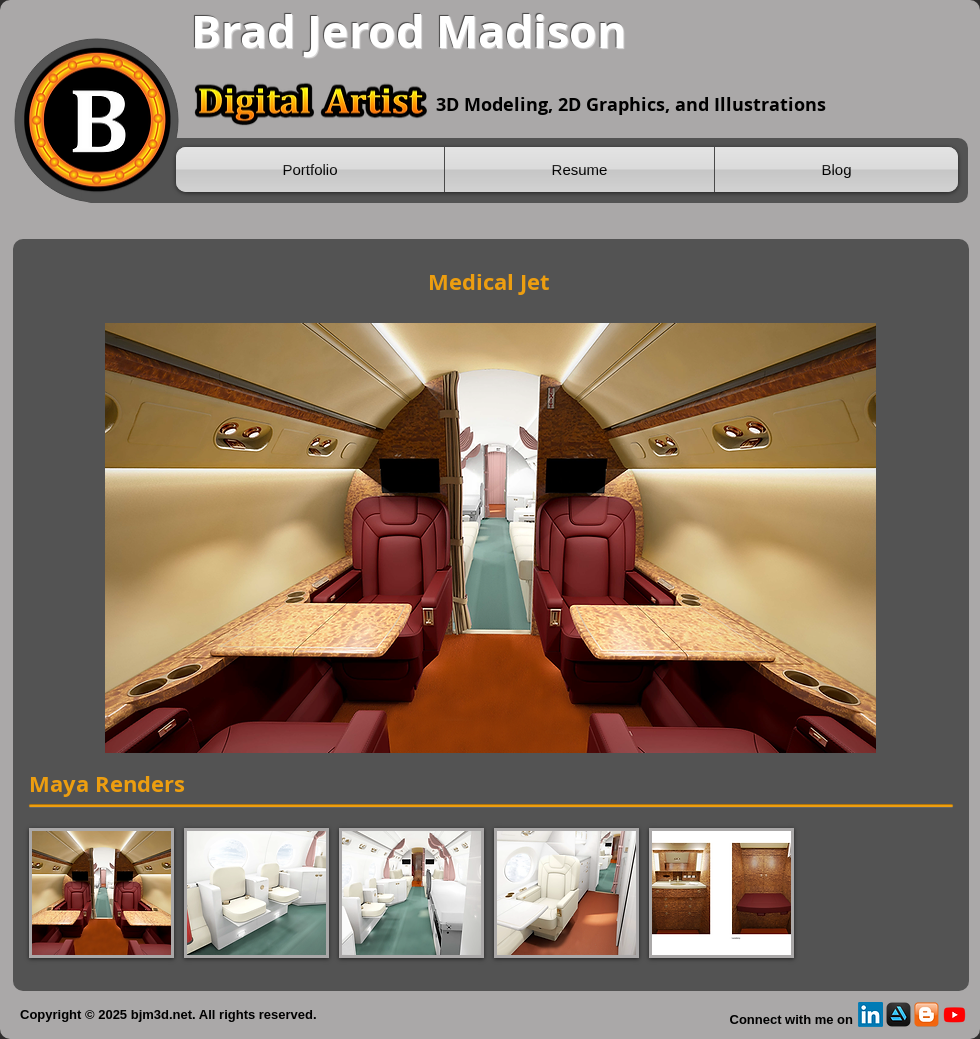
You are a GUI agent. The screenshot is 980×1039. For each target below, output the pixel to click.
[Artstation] (898, 1014)
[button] (101, 893)
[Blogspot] (926, 1014)
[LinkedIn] (870, 1014)
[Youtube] (954, 1014)
